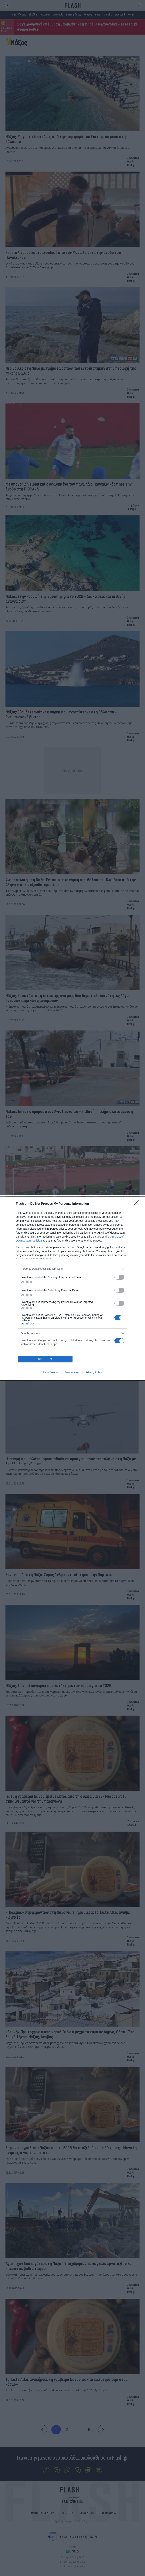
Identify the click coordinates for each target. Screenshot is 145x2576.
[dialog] (72, 1288)
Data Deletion (51, 1372)
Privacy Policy (94, 1372)
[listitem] (72, 1269)
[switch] (119, 1277)
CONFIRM (45, 1359)
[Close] (137, 1204)
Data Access (72, 1372)
